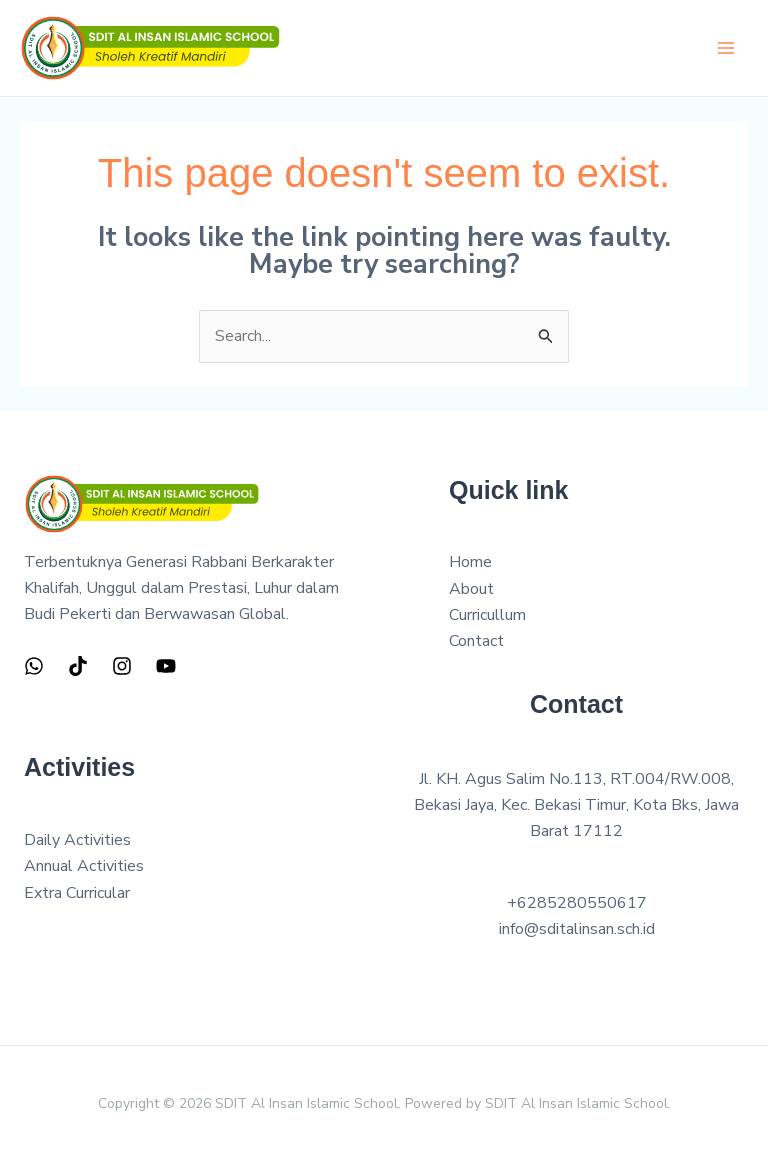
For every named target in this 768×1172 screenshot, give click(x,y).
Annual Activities (84, 866)
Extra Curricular (77, 893)
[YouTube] (166, 666)
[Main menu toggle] (726, 48)
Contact (476, 641)
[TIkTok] (78, 666)
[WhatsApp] (34, 666)
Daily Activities (77, 840)
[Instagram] (122, 666)
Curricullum (487, 615)
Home (470, 562)
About (471, 589)
